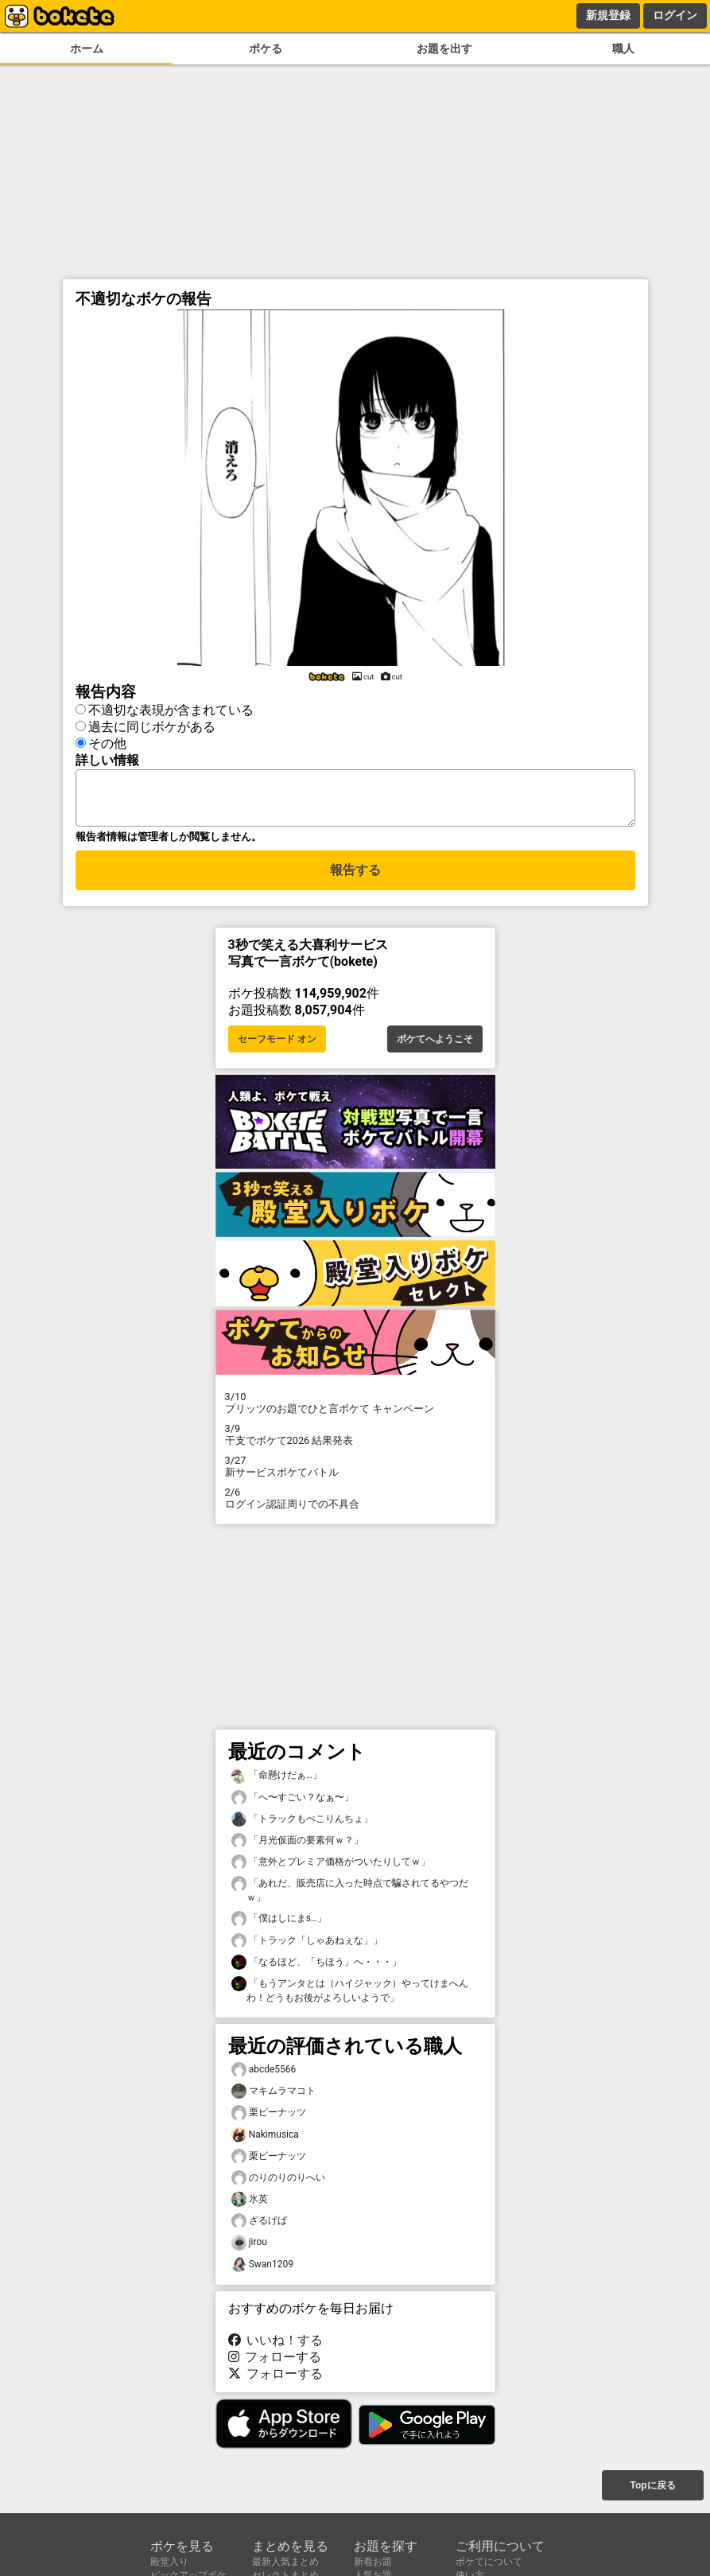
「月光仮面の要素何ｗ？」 (297, 1845)
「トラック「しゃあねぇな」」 (306, 1945)
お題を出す (444, 49)
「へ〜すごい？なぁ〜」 (292, 1802)
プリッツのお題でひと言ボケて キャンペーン (355, 1407)
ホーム (86, 49)
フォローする (275, 2361)
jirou (249, 2247)
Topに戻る (652, 2486)
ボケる (265, 49)
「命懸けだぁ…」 (276, 1780)
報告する (355, 877)
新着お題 (373, 2561)
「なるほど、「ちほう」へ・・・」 (316, 1967)
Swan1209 (262, 2269)
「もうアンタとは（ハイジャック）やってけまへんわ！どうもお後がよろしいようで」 (349, 1994)
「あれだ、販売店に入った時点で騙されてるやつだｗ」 (349, 1894)
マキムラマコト (273, 2095)
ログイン (675, 15)
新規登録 (608, 15)
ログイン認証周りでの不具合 (355, 1503)
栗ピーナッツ (268, 2117)
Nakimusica (265, 2139)
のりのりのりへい (278, 2182)
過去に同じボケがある (151, 724)
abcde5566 (264, 2074)
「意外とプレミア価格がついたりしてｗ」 (330, 1866)
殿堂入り (169, 2561)
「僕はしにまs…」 (279, 1923)
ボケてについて (489, 2561)
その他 (107, 741)
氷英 (249, 2204)
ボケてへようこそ (435, 1043)
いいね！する (276, 2344)
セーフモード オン (277, 1043)
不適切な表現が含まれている (171, 707)
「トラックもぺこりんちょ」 (302, 1823)
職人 (623, 49)
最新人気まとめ (285, 2561)
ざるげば (259, 2225)
